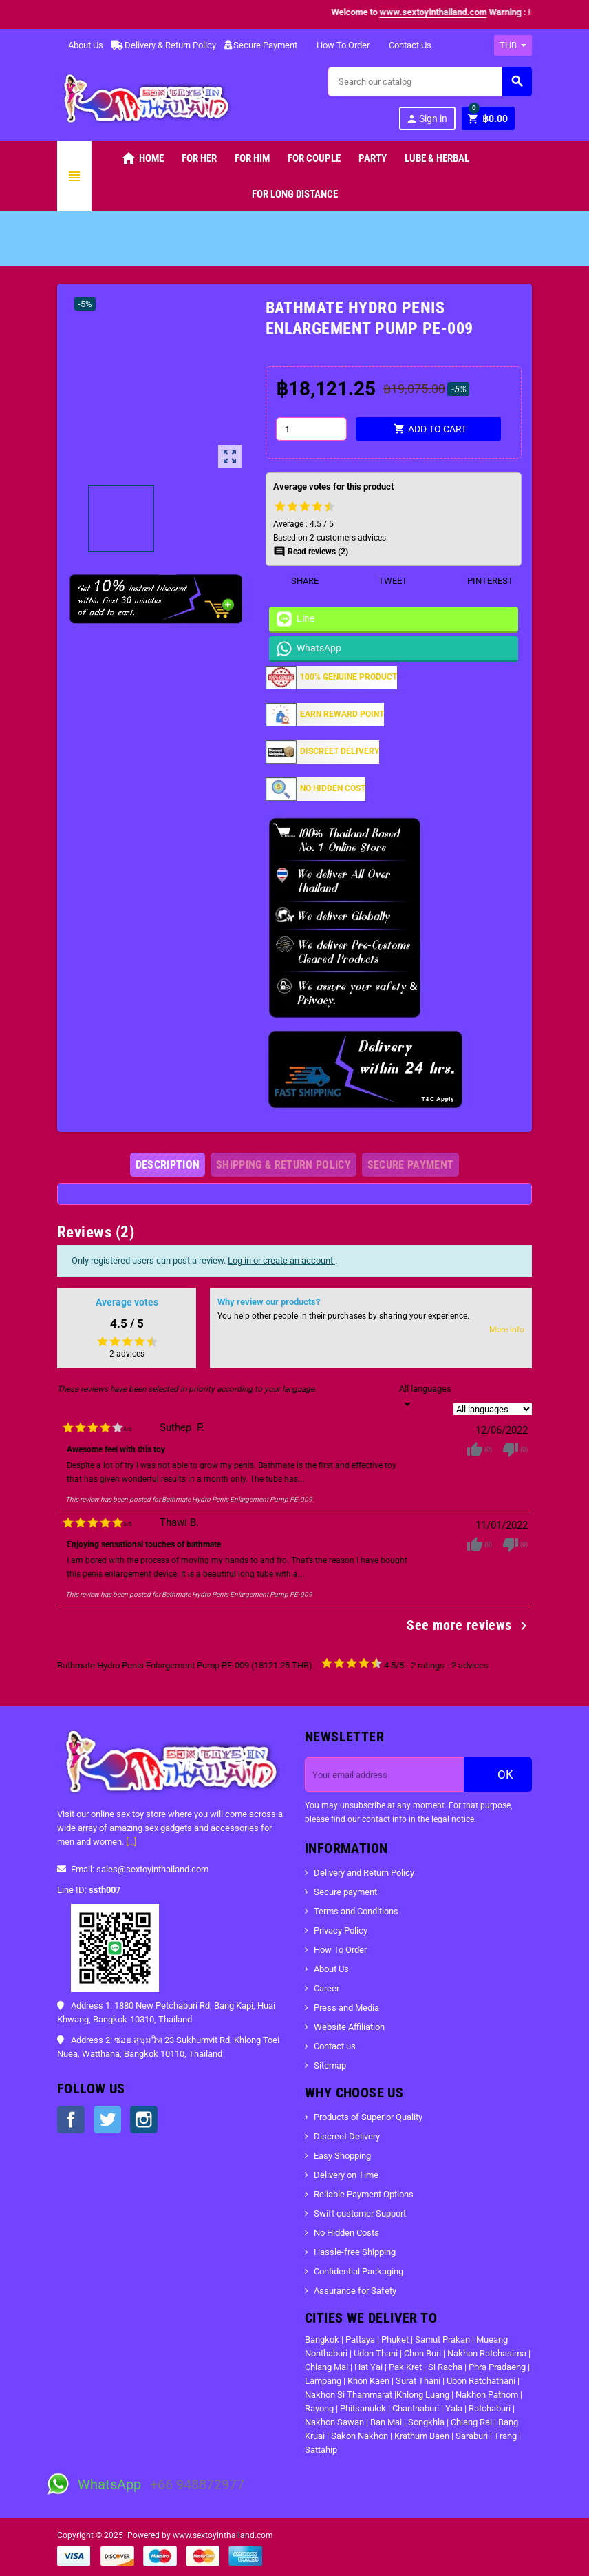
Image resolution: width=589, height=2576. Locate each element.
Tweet (384, 581)
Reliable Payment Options (364, 2194)
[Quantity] (311, 429)
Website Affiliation (349, 2027)
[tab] (168, 1165)
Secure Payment (260, 45)
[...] (131, 1841)
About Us (80, 45)
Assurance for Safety (355, 2290)
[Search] (429, 81)
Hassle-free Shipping (355, 2252)
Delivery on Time (346, 2175)
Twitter (107, 2119)
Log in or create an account (281, 1260)
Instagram (144, 2119)
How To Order (338, 45)
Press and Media (346, 2007)
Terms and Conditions (356, 1911)
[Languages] (425, 1397)
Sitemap (330, 2065)
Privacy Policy (340, 1930)
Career (326, 1988)
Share (296, 581)
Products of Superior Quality (368, 2117)
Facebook (71, 2119)
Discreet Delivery (347, 2136)
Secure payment (345, 1892)
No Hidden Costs (346, 2233)
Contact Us (404, 45)
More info (506, 1329)
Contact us (335, 2046)
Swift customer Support (360, 2213)
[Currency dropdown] (513, 45)
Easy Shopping (342, 2155)
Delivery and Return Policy (364, 1872)
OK (498, 1774)
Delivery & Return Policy (163, 45)
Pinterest (481, 581)
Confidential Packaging (358, 2271)
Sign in (426, 119)
